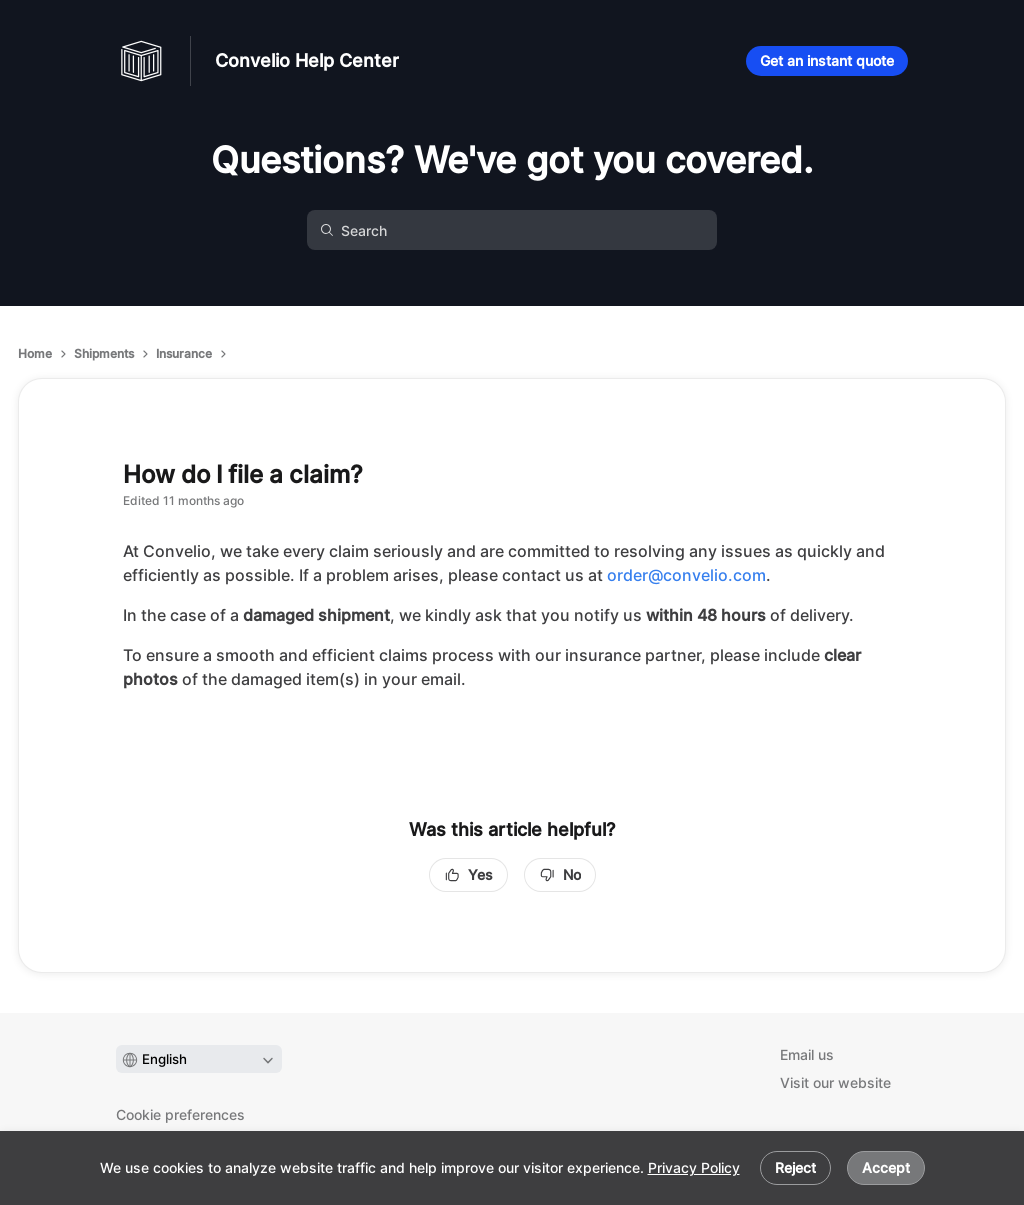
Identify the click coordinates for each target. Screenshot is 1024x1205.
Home (35, 353)
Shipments (104, 353)
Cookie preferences (180, 1114)
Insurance (184, 353)
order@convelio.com (686, 575)
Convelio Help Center (307, 60)
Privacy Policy (694, 1167)
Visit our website (835, 1082)
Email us (807, 1054)
